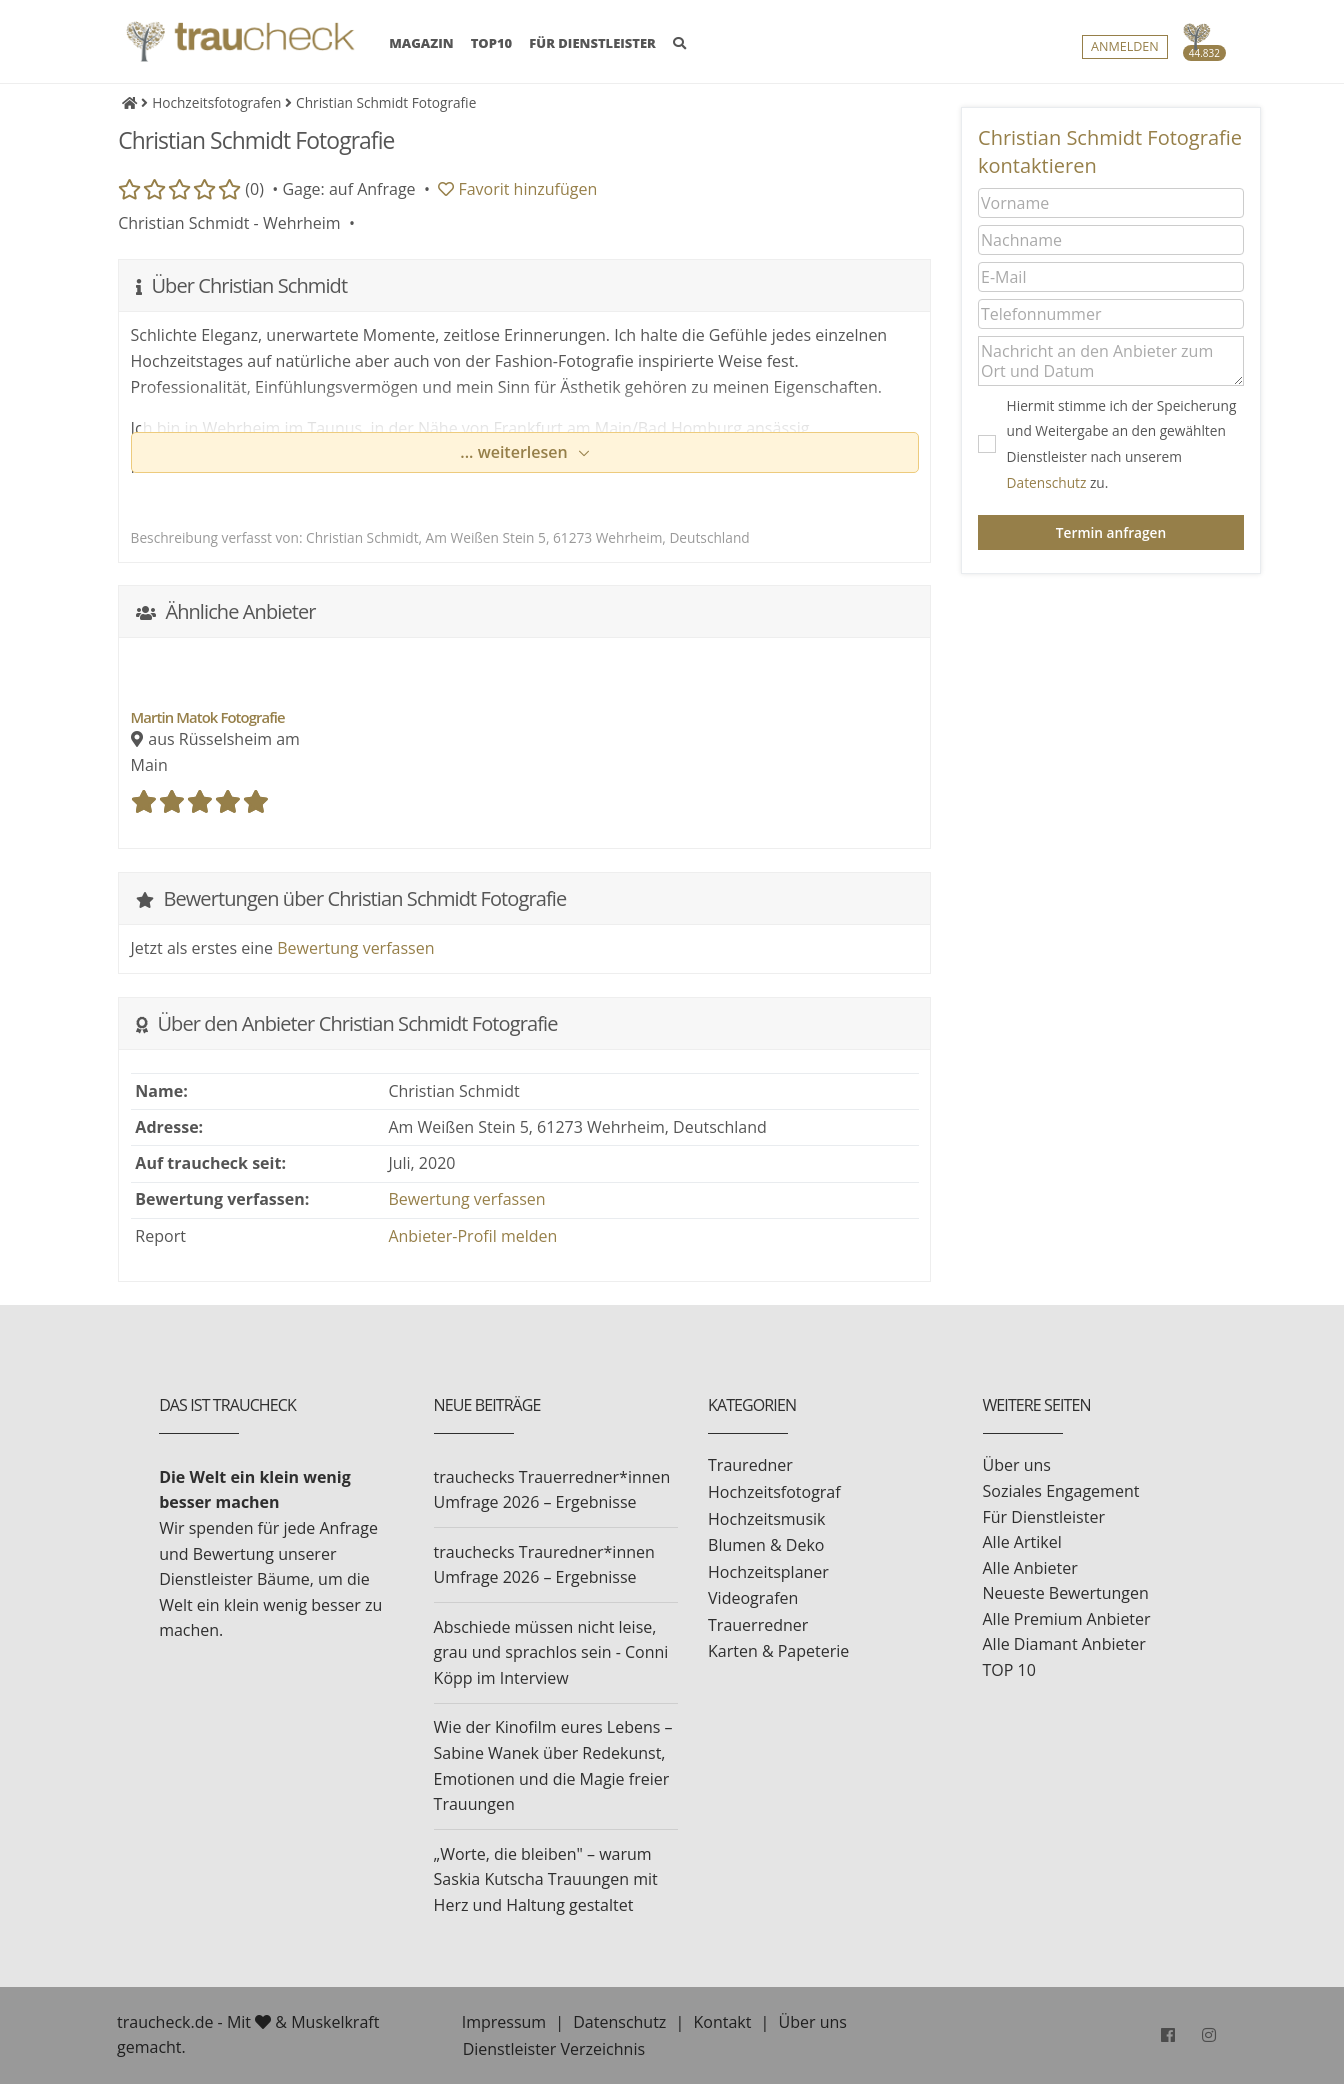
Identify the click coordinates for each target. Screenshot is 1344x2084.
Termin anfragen (1111, 532)
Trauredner (750, 1465)
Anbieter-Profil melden (472, 1236)
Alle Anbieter (1030, 1568)
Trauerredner (758, 1625)
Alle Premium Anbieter (1067, 1619)
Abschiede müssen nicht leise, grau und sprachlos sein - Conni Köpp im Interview (551, 1652)
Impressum (504, 2022)
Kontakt (722, 2022)
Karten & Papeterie (778, 1651)
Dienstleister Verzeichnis (554, 2049)
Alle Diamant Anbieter (1064, 1644)
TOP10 (492, 43)
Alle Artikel (1022, 1542)
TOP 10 (1009, 1670)
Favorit (517, 189)
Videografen (753, 1598)
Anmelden (1125, 46)
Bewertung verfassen (355, 948)
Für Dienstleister (1044, 1517)
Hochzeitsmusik (766, 1519)
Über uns (1017, 1465)
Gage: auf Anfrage (348, 189)
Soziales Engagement (1061, 1491)
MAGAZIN (421, 42)
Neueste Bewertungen (1066, 1593)
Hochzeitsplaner (768, 1572)
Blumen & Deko (766, 1545)
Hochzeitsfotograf (774, 1492)
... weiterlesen (516, 452)
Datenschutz (1047, 482)
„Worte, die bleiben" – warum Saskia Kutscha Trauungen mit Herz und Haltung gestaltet (546, 1879)
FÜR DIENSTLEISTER (592, 43)
